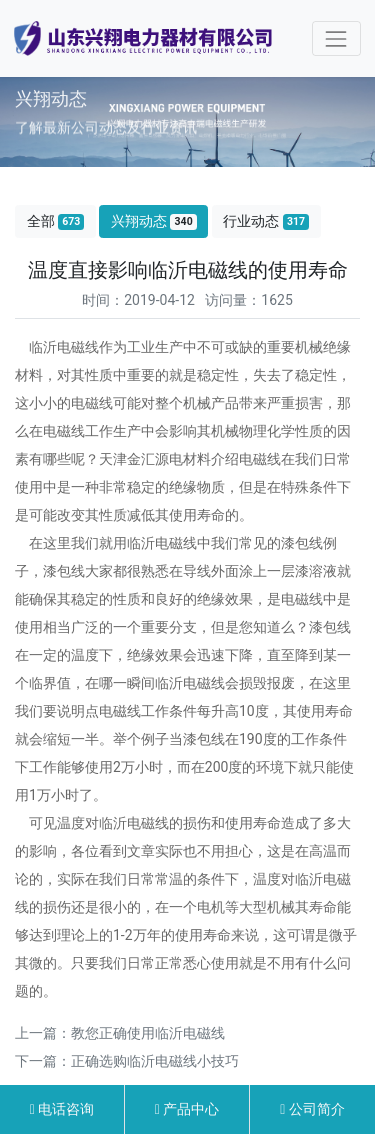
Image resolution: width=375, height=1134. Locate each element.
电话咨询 (62, 1109)
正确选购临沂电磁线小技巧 (155, 1061)
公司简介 (312, 1109)
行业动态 (266, 221)
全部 (56, 221)
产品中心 (187, 1109)
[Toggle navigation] (336, 38)
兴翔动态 (154, 221)
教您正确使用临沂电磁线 (148, 1033)
